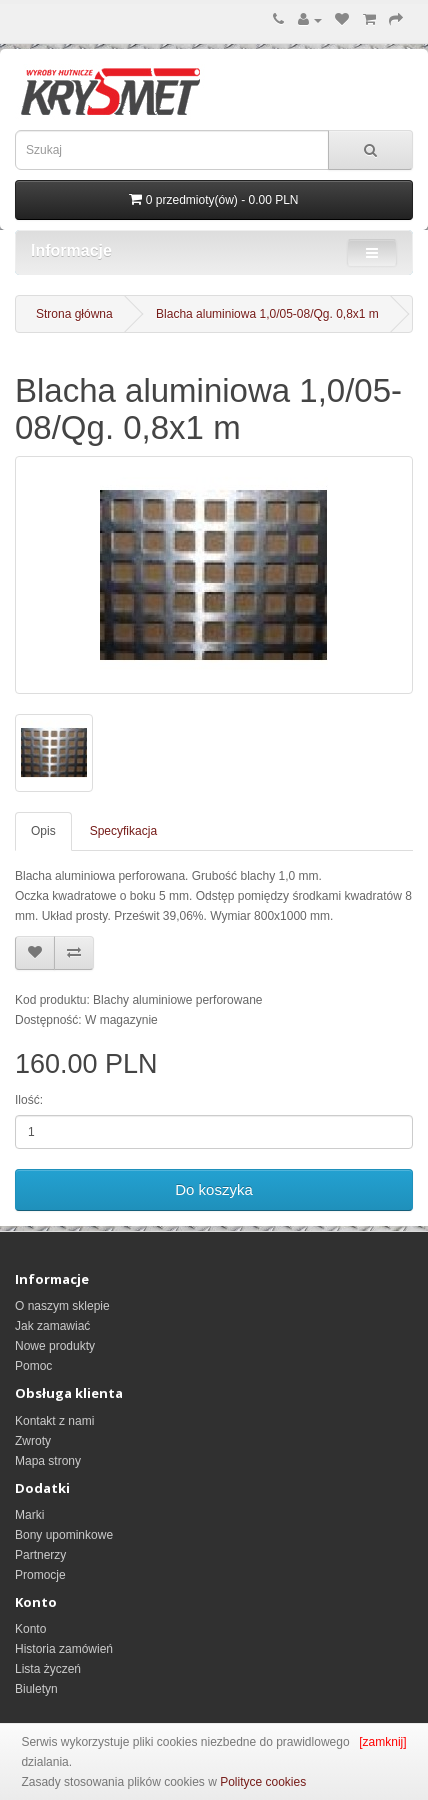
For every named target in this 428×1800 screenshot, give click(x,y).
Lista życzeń (48, 1669)
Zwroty (33, 1441)
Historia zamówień (64, 1649)
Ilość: (29, 1100)
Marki (29, 1515)
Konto (30, 1629)
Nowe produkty (55, 1346)
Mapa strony (48, 1461)
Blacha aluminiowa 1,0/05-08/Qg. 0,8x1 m (267, 314)
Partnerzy (40, 1555)
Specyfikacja (123, 831)
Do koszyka (214, 1189)
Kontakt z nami (54, 1421)
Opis (43, 831)
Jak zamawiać (52, 1326)
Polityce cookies (263, 1782)
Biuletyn (36, 1689)
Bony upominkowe (64, 1535)
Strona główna (74, 314)
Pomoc (33, 1366)
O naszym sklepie (62, 1306)
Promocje (40, 1575)
